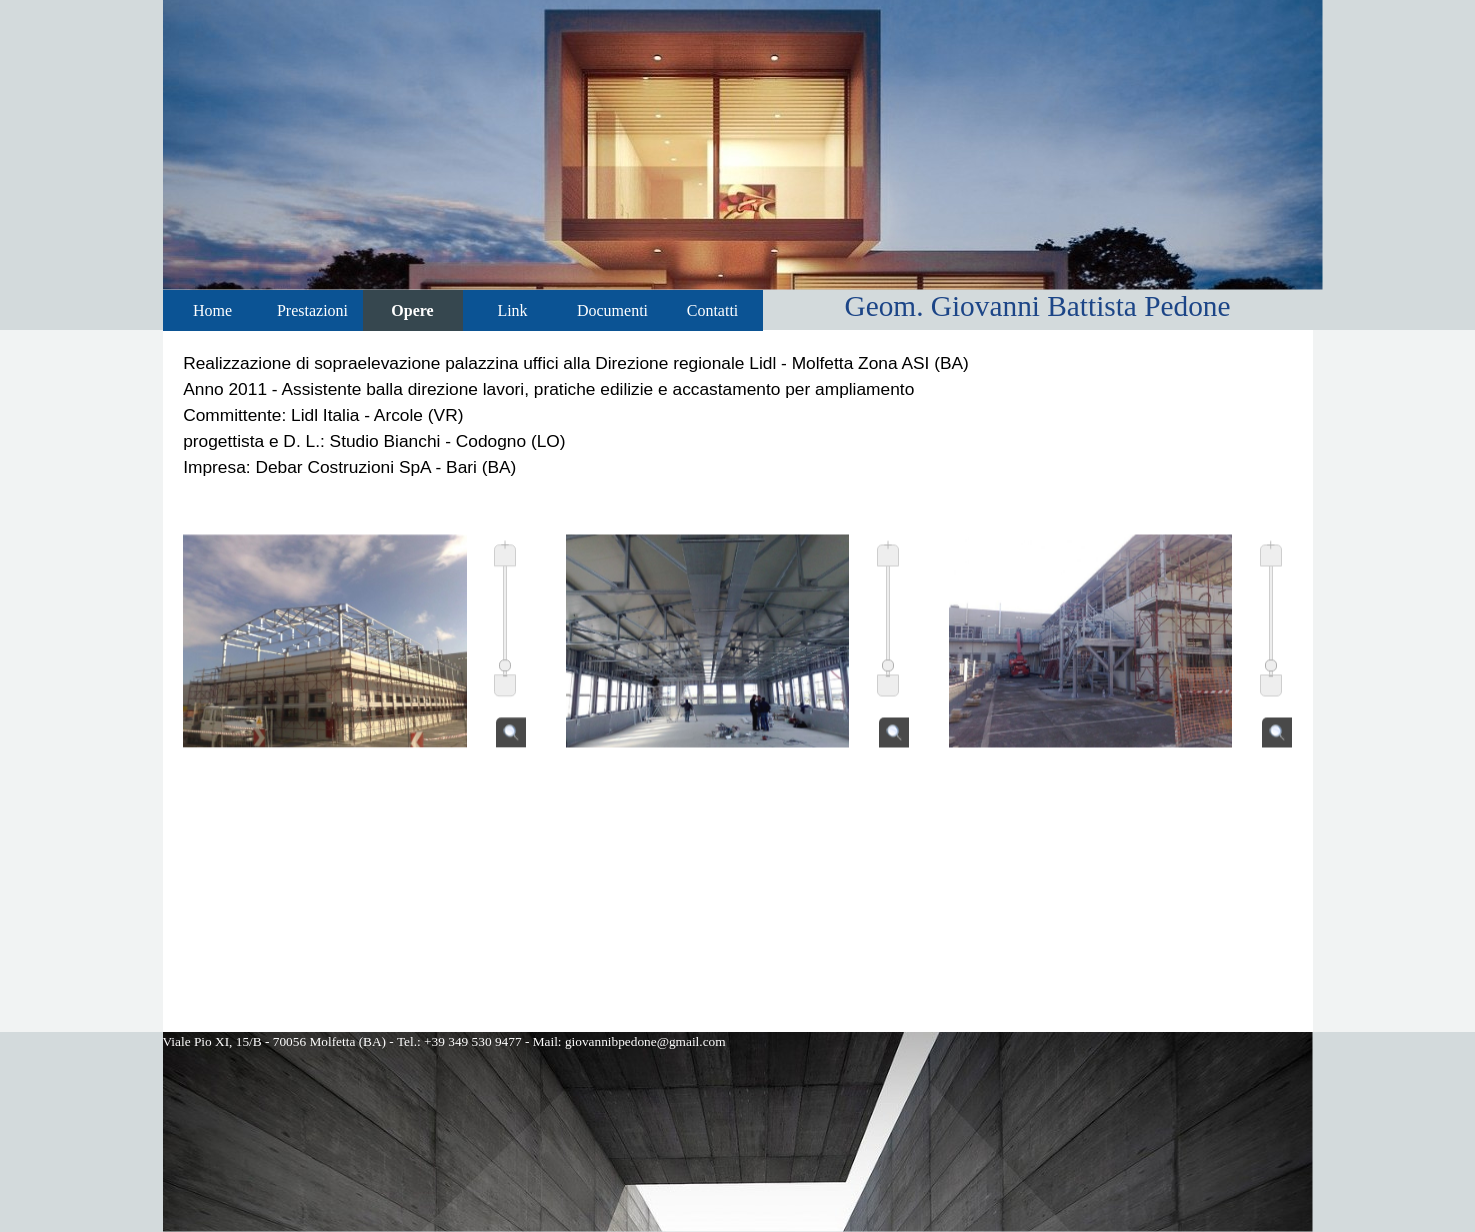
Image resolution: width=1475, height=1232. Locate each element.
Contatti (713, 310)
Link (512, 310)
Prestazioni (312, 310)
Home (212, 310)
